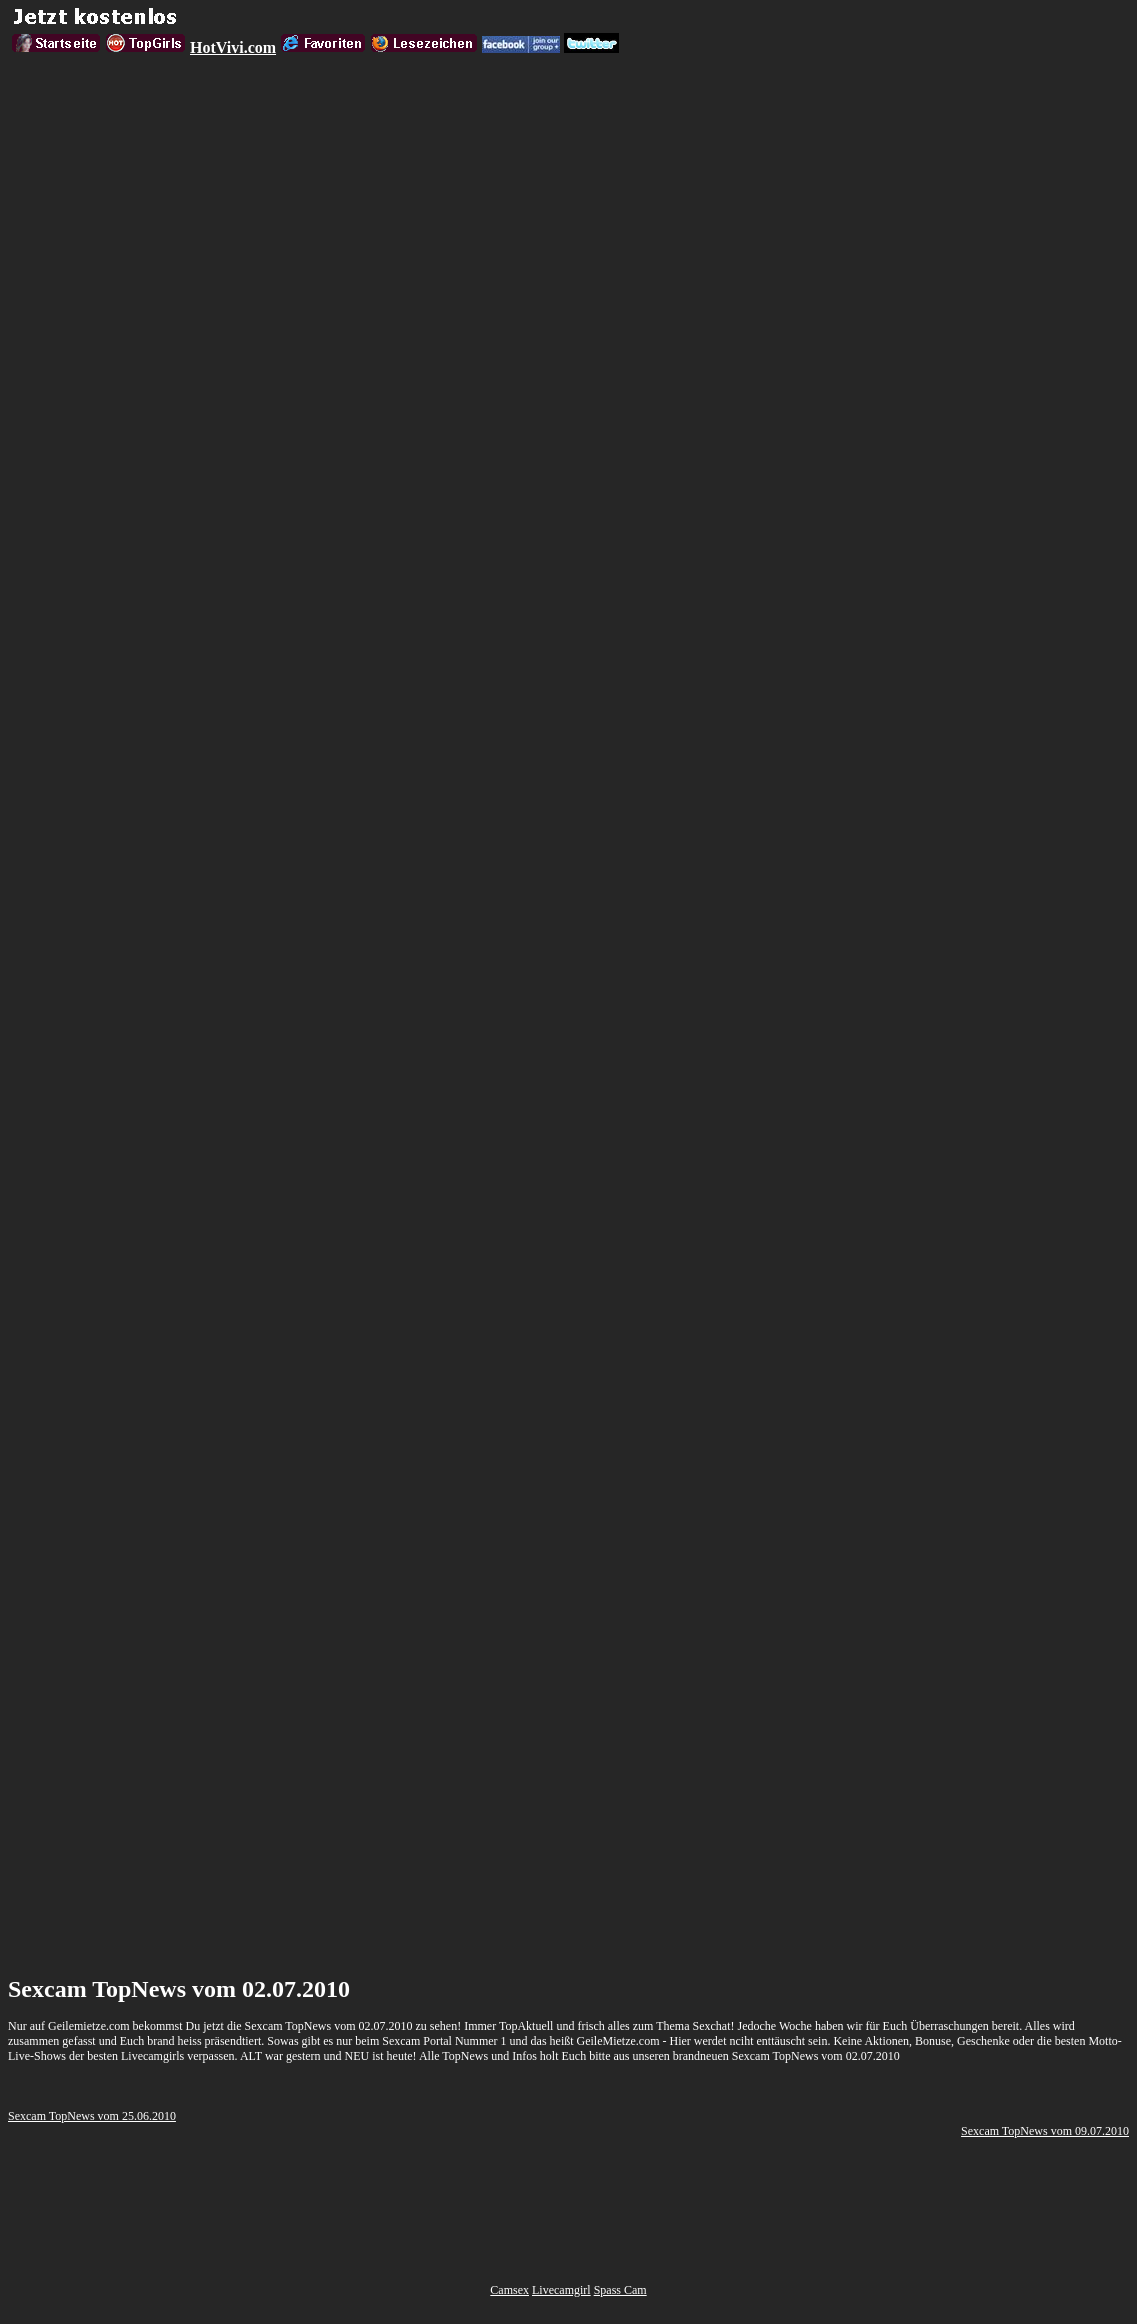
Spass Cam (620, 2290)
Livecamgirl (561, 2290)
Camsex (509, 2290)
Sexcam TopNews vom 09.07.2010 (1045, 2131)
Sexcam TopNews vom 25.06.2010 (92, 2116)
